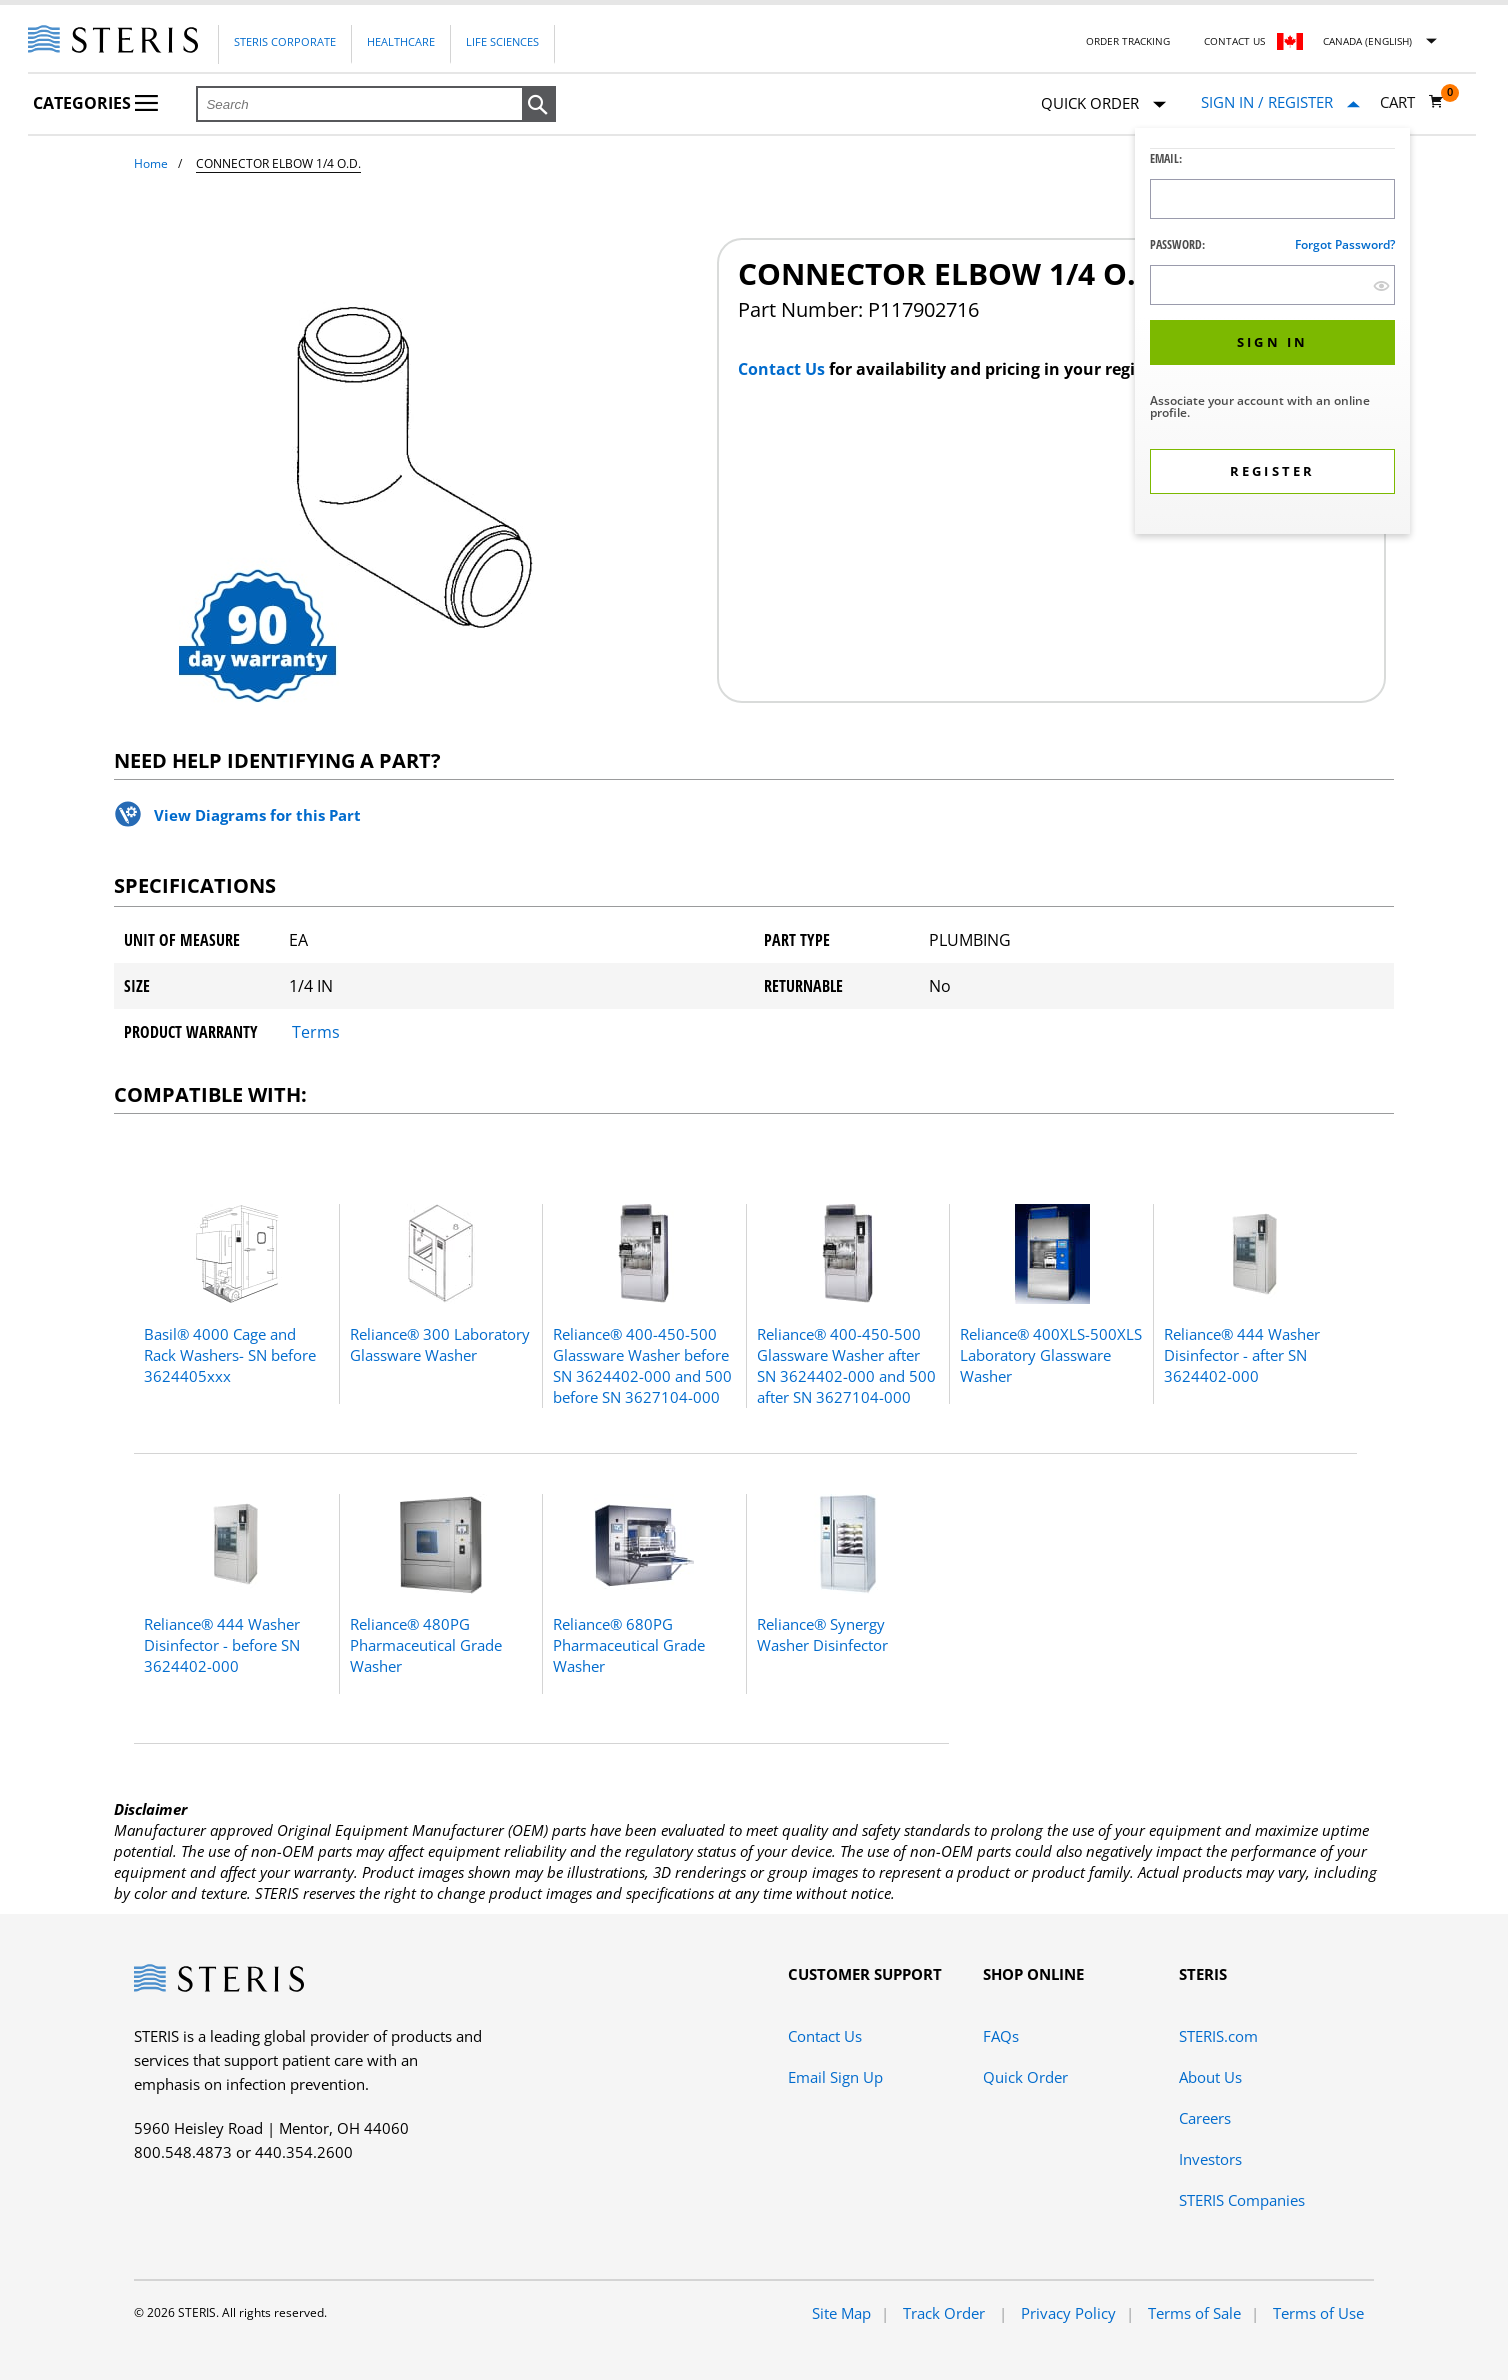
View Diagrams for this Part (257, 815)
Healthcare (401, 41)
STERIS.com (1218, 2036)
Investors (1210, 2159)
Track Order (946, 2313)
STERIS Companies (1242, 2200)
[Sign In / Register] (1280, 102)
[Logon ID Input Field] (1272, 199)
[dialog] (1272, 333)
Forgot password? (1345, 244)
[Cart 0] (1412, 102)
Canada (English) (1367, 41)
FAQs (1001, 2036)
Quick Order (1103, 104)
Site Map (841, 2313)
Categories (95, 103)
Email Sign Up (835, 2077)
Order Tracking (1128, 41)
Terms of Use (1318, 2313)
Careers (1205, 2118)
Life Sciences (502, 41)
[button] (539, 105)
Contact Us (1234, 41)
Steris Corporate (285, 41)
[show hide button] (1381, 285)
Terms (316, 1032)
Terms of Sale (1194, 2313)
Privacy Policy (1068, 2313)
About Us (1210, 2077)
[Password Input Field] (1272, 285)
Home (151, 163)
